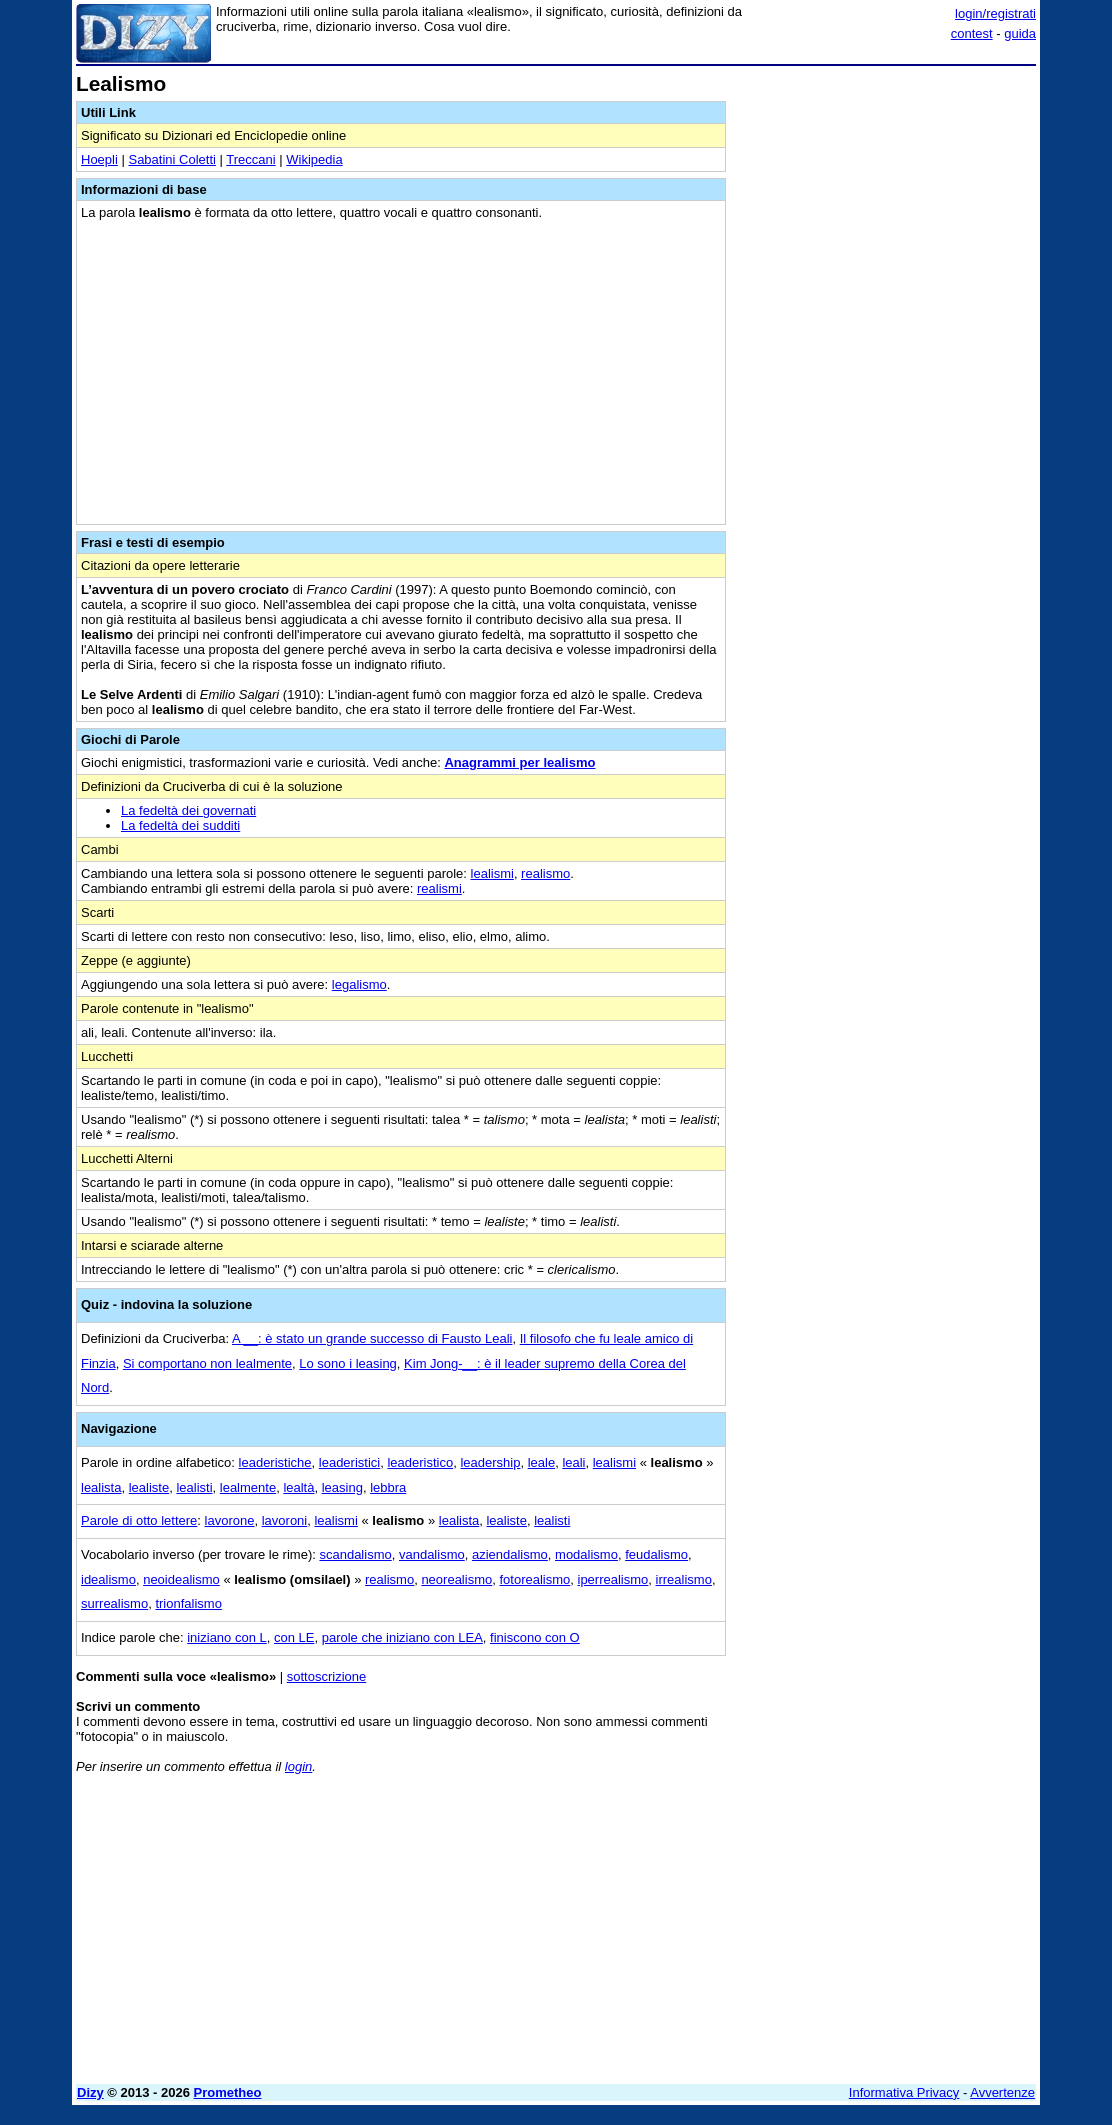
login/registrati (995, 13)
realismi (439, 888)
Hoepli (99, 159)
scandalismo (355, 1554)
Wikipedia (314, 159)
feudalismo (656, 1554)
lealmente (248, 1487)
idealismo (108, 1579)
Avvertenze (1002, 2092)
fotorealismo (534, 1579)
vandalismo (432, 1554)
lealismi (492, 873)
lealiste (149, 1487)
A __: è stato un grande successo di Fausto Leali (372, 1338)
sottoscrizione (326, 1676)
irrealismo (684, 1579)
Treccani (250, 159)
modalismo (586, 1554)
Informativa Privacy (904, 2092)
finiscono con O (535, 1637)
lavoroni (285, 1520)
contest (972, 33)
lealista (101, 1487)
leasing (342, 1487)
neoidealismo (181, 1579)
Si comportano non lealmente (207, 1363)
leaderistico (420, 1462)
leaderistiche (275, 1462)
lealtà (298, 1487)
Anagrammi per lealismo (519, 762)
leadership (490, 1462)
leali (573, 1462)
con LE (294, 1637)
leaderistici (349, 1462)
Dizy (90, 2092)
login (298, 1766)
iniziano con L (227, 1637)
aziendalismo (510, 1554)
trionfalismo (188, 1603)
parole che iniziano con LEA (402, 1637)
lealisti (194, 1487)
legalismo (359, 984)
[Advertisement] (886, 198)
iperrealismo (613, 1579)
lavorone (230, 1520)
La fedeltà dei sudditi (180, 825)
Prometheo (228, 2092)
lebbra (388, 1487)
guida (1020, 33)
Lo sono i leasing (348, 1363)
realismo (545, 873)
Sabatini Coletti (171, 159)
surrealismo (114, 1603)
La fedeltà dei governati (188, 810)
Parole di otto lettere (139, 1520)
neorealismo (456, 1579)
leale (541, 1462)
